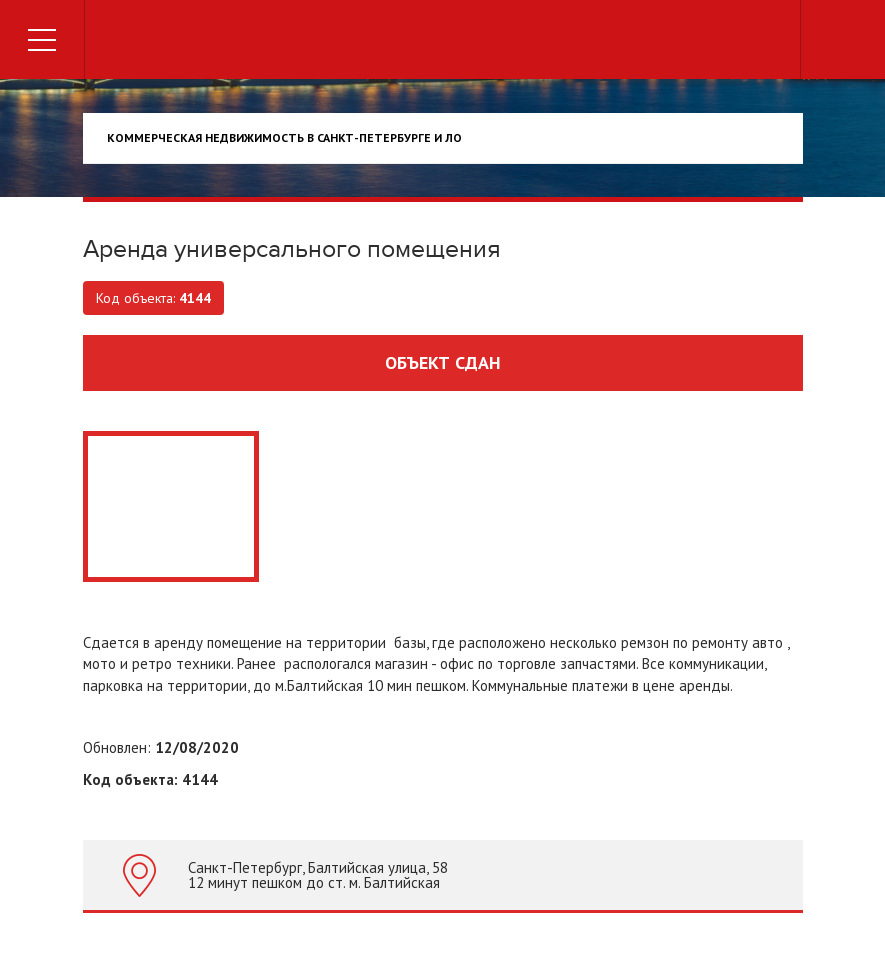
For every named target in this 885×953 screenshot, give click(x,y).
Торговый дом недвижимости (443, 42)
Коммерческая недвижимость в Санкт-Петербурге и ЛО (284, 137)
